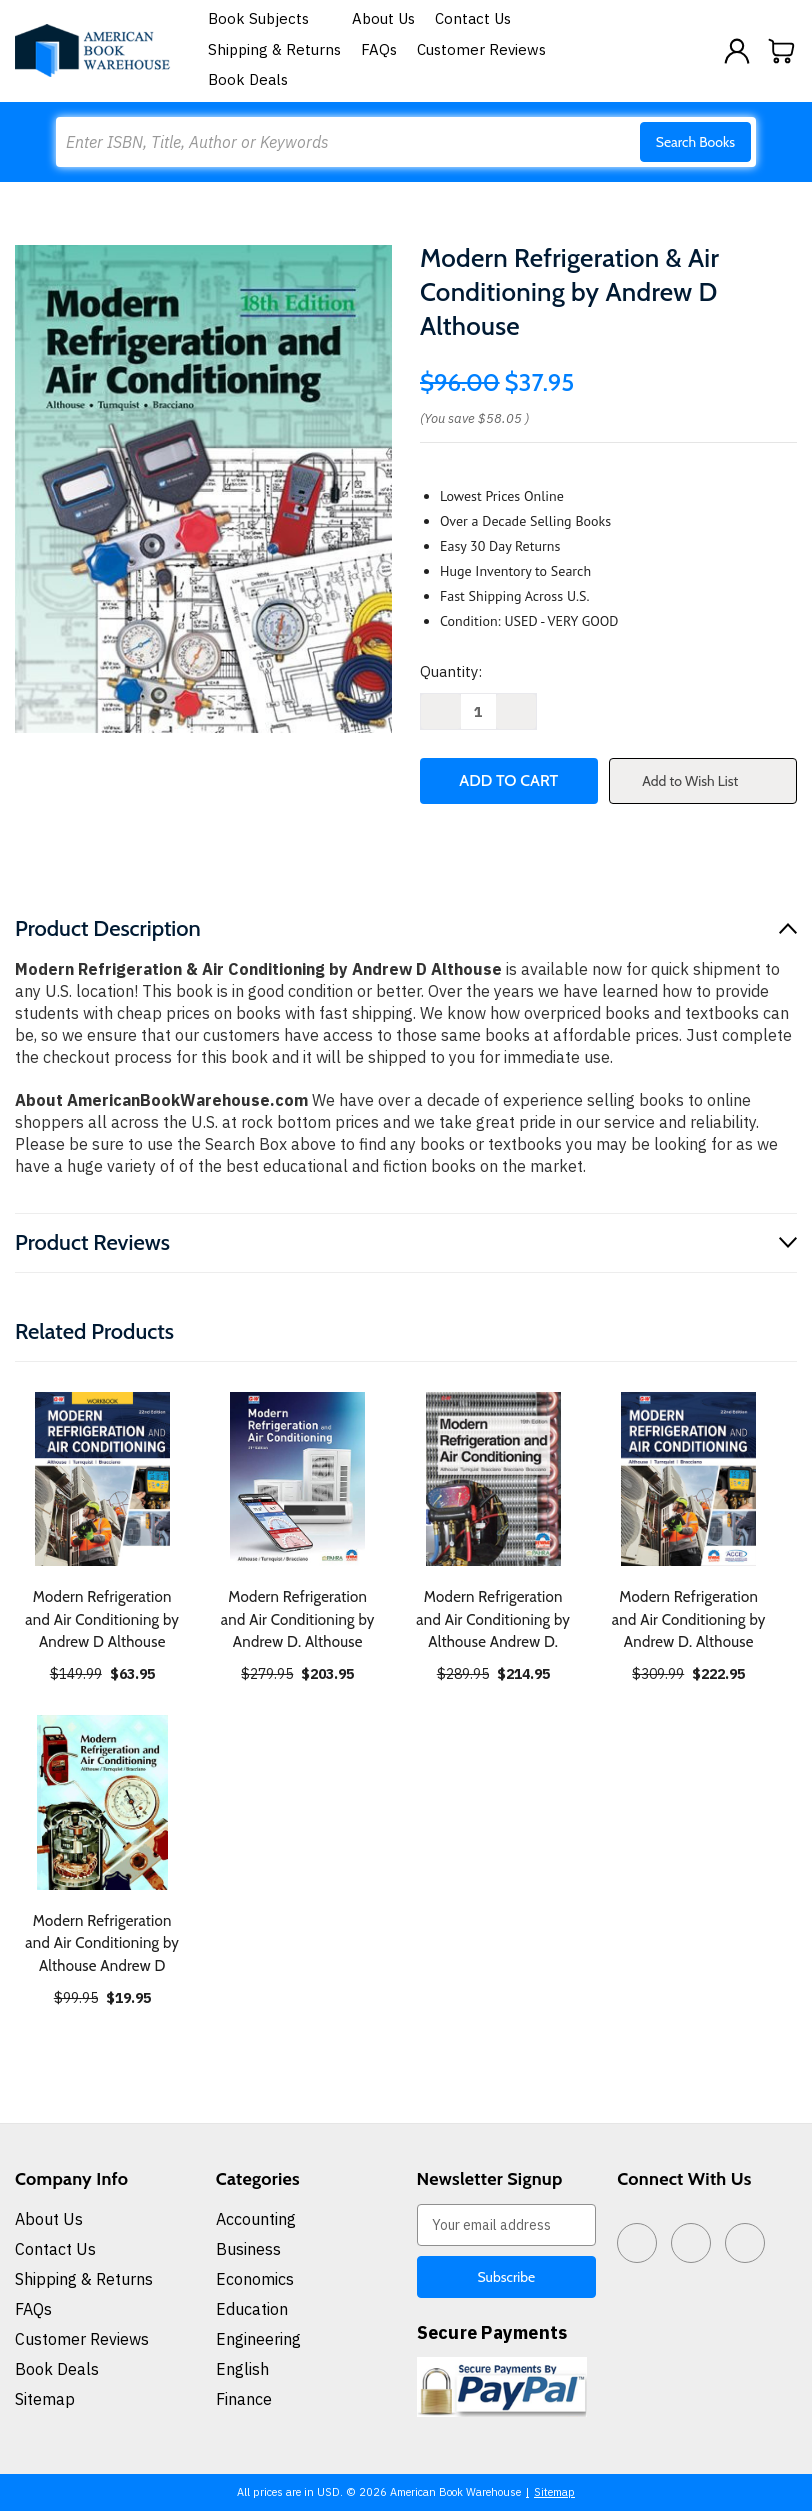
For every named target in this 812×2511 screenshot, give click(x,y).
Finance (244, 2399)
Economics (255, 2279)
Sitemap (45, 2399)
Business (248, 2249)
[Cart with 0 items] (782, 51)
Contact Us (473, 18)
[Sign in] (737, 51)
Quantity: (451, 671)
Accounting (256, 2219)
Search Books (695, 142)
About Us (383, 18)
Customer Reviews (481, 49)
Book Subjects (270, 18)
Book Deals (248, 79)
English (242, 2369)
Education (252, 2309)
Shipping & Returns (274, 49)
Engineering (258, 2339)
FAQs (379, 49)
